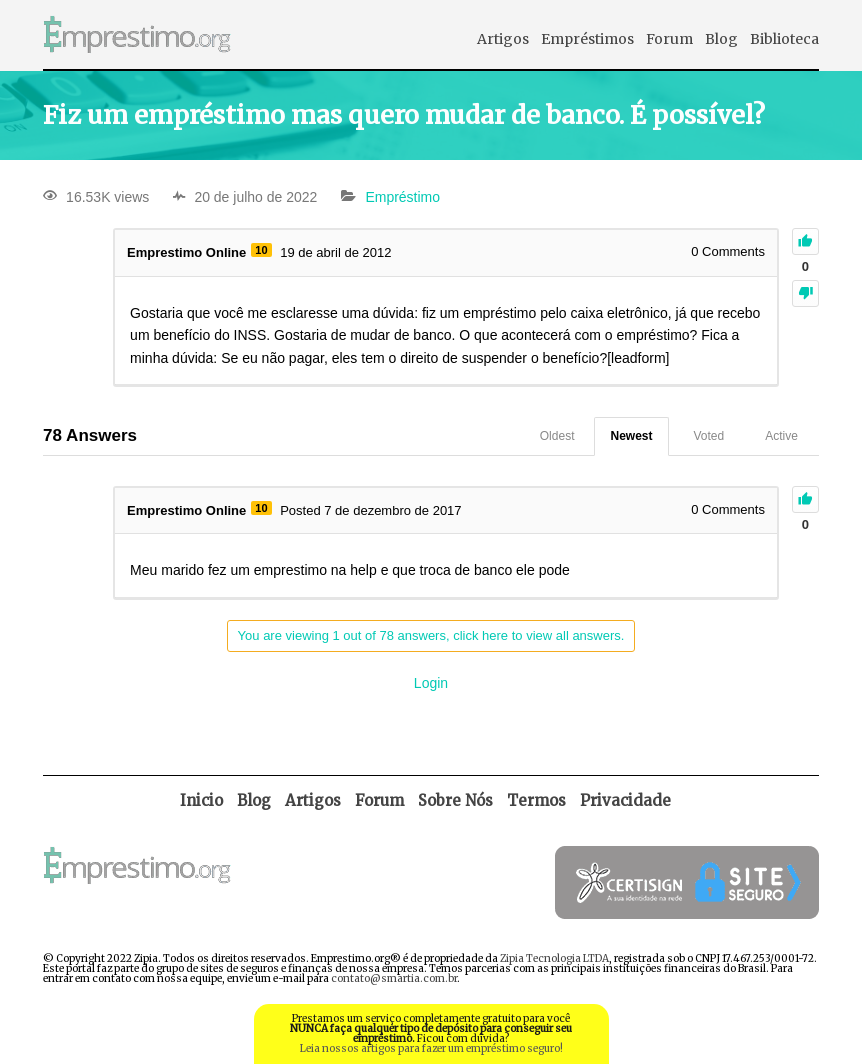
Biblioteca (784, 39)
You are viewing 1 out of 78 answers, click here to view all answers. (431, 635)
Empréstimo (402, 197)
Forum (669, 39)
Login (431, 683)
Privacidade (625, 800)
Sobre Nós (455, 800)
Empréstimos (587, 39)
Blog (721, 39)
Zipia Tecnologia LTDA (554, 958)
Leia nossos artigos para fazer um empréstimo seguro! (431, 1048)
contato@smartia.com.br (394, 978)
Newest (631, 436)
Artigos (503, 39)
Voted (709, 436)
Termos (536, 800)
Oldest (557, 436)
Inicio (201, 800)
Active (781, 436)
